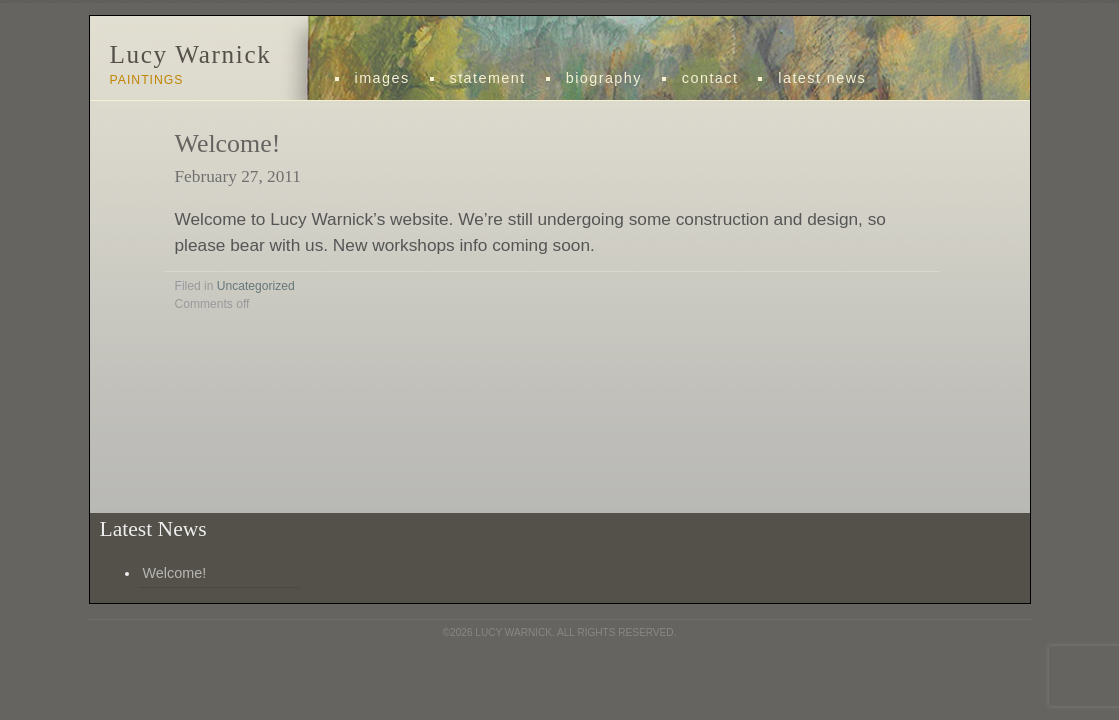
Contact (710, 78)
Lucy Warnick (191, 54)
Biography (604, 78)
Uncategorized (256, 286)
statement (488, 78)
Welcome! (228, 143)
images (382, 78)
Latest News (822, 78)
